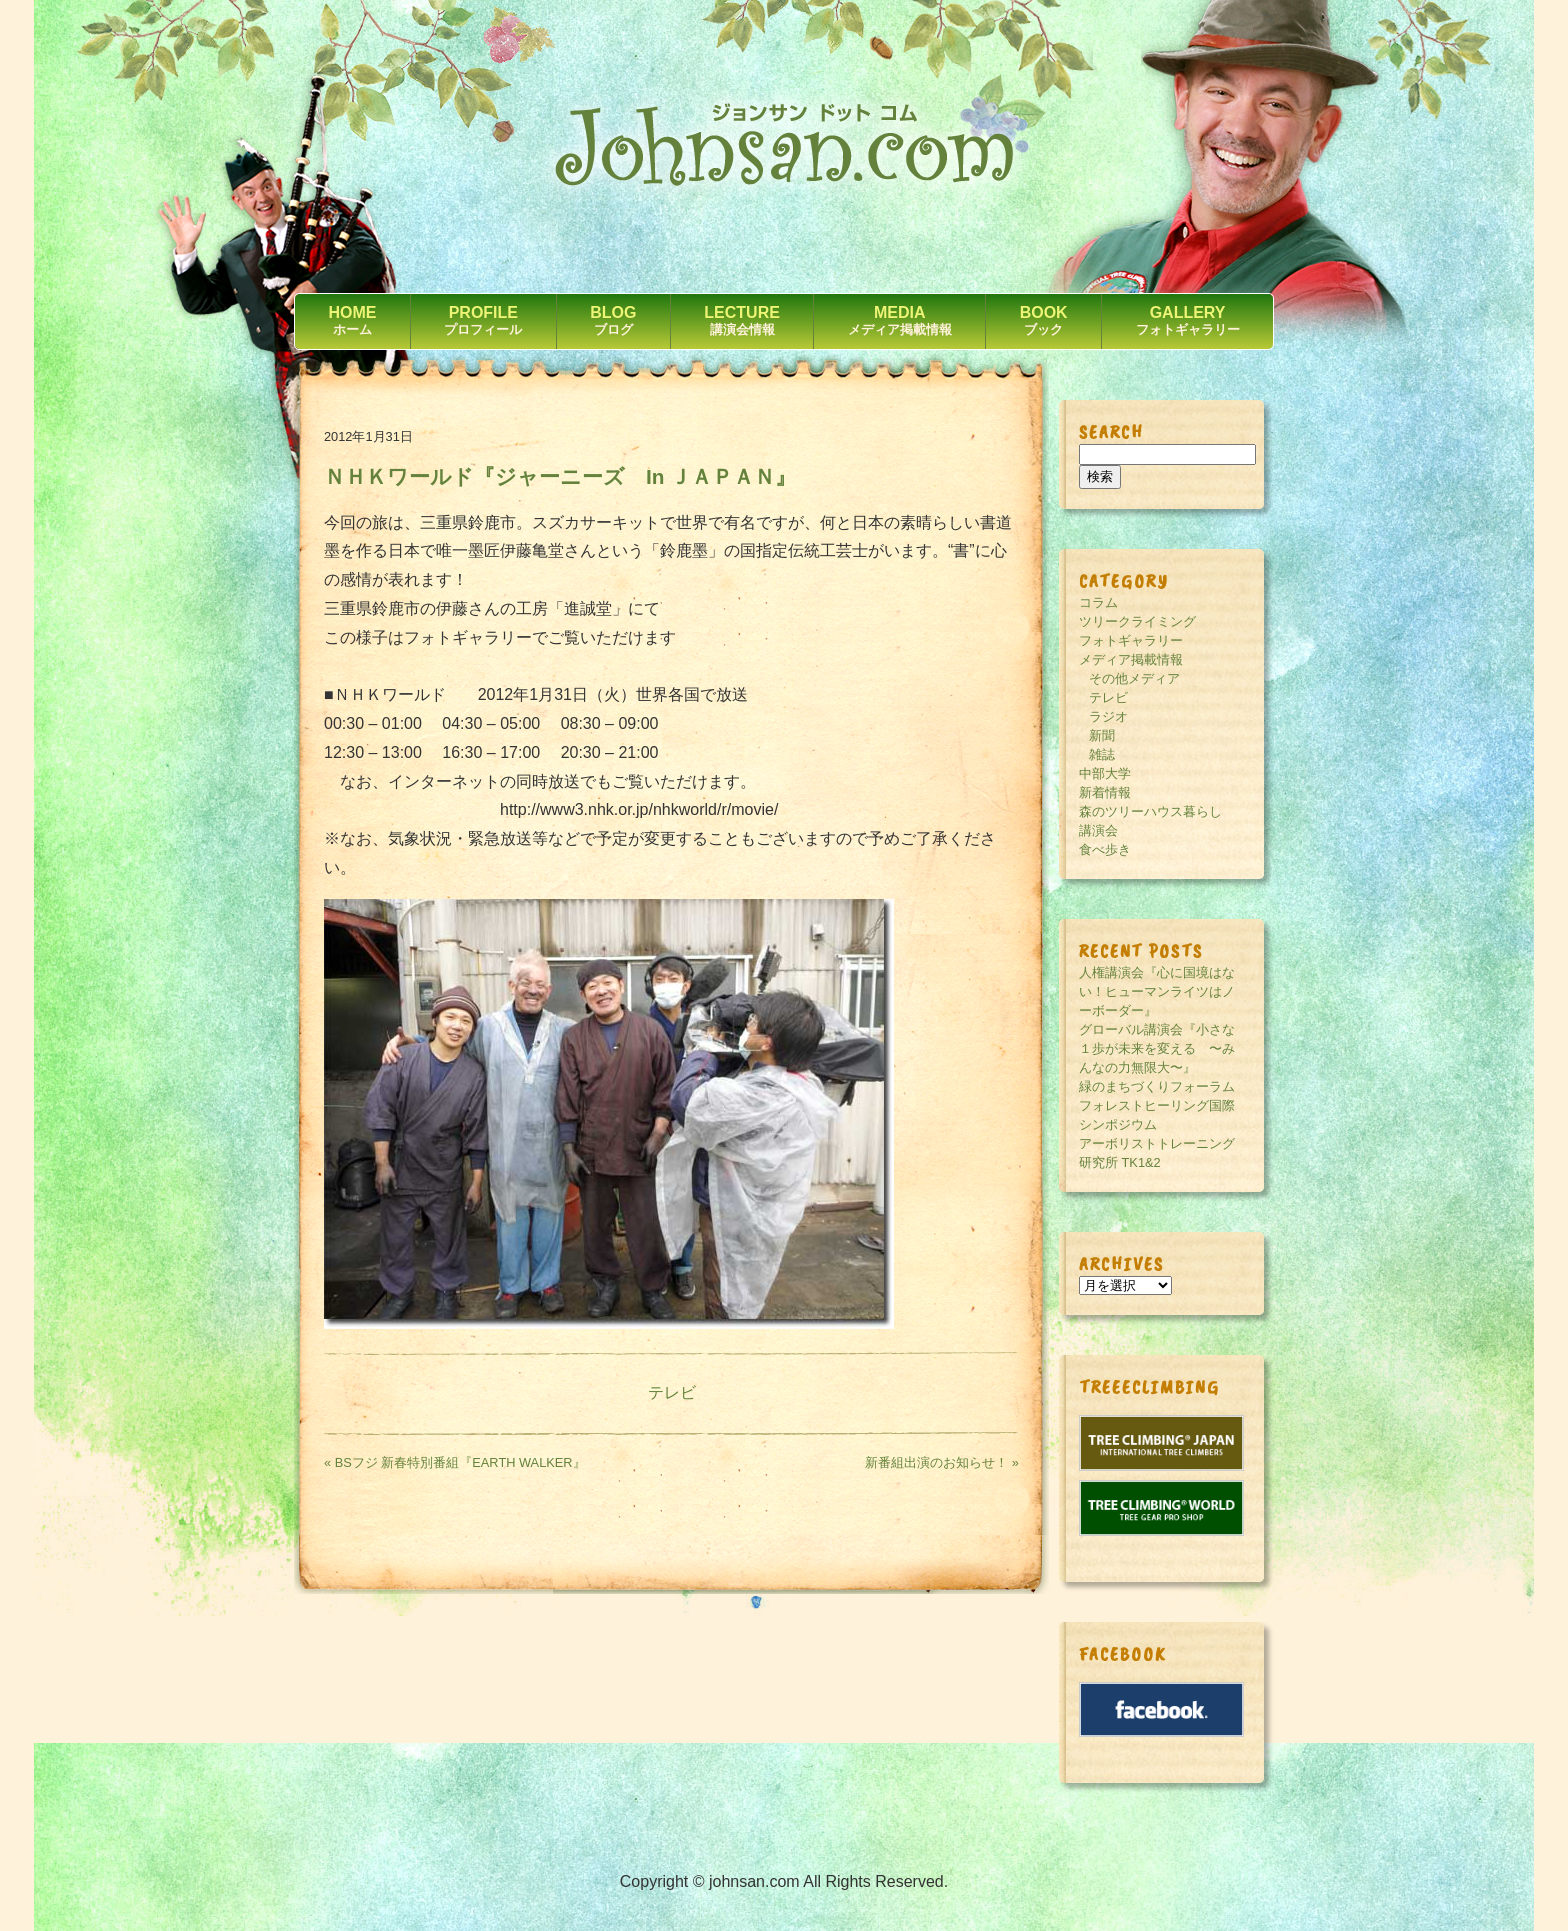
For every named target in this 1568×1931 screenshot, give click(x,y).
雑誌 (1102, 754)
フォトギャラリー (1131, 640)
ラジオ (1108, 716)
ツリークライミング (1137, 621)
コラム (1098, 602)
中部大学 (1105, 773)
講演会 (1098, 830)
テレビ (672, 1392)
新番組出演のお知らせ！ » (942, 1462)
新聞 (1102, 735)
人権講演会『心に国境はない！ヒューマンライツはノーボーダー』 (1157, 991)
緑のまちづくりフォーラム (1157, 1086)
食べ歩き (1105, 849)
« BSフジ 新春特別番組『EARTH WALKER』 (455, 1462)
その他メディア (1134, 678)
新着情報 (1105, 792)
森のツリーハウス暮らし (1150, 811)
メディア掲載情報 (1131, 659)
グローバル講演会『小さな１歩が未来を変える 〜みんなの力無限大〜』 (1157, 1048)
